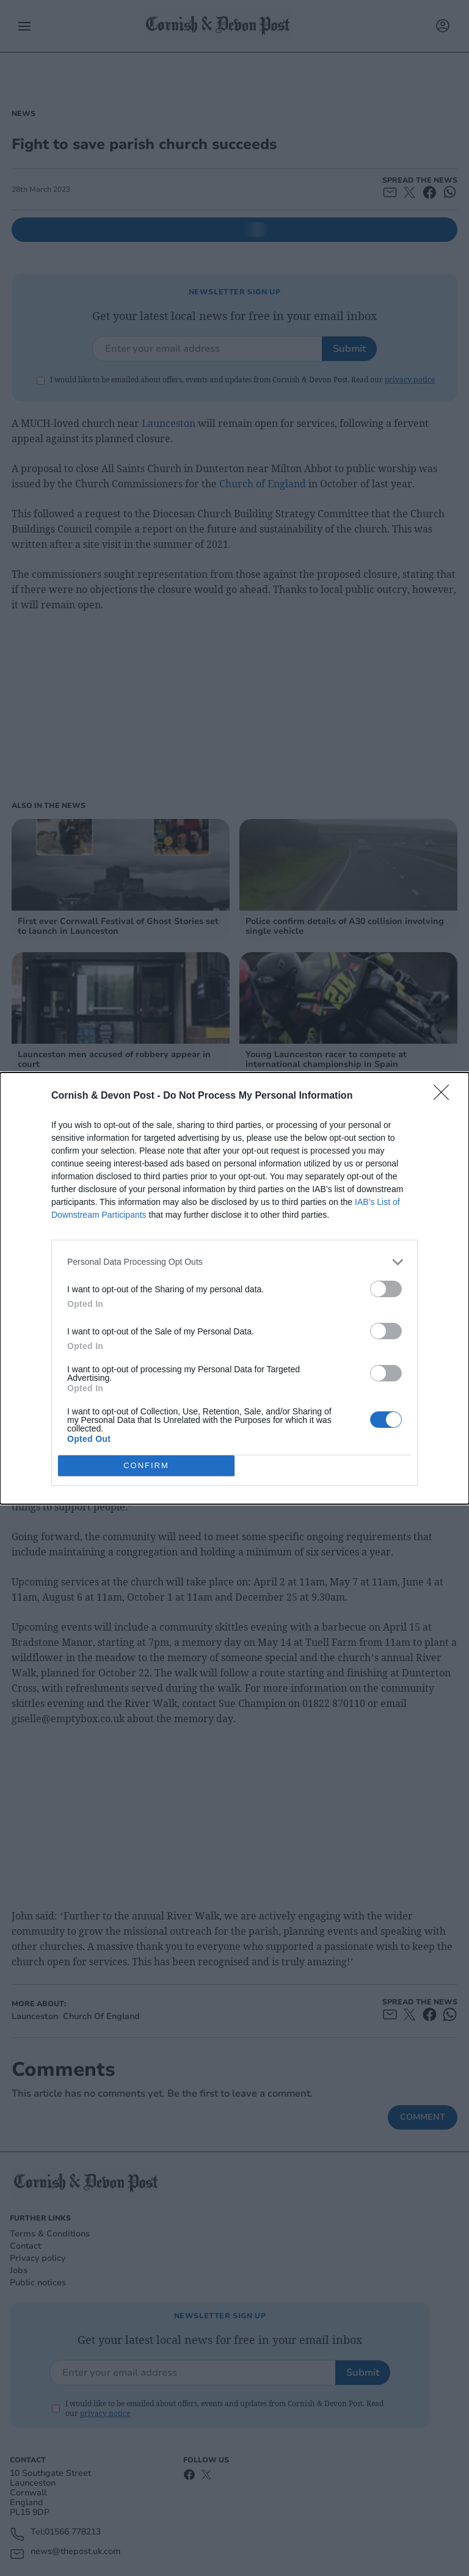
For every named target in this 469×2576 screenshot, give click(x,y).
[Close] (445, 1096)
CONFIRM (146, 1465)
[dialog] (234, 1288)
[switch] (386, 1289)
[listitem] (234, 1262)
